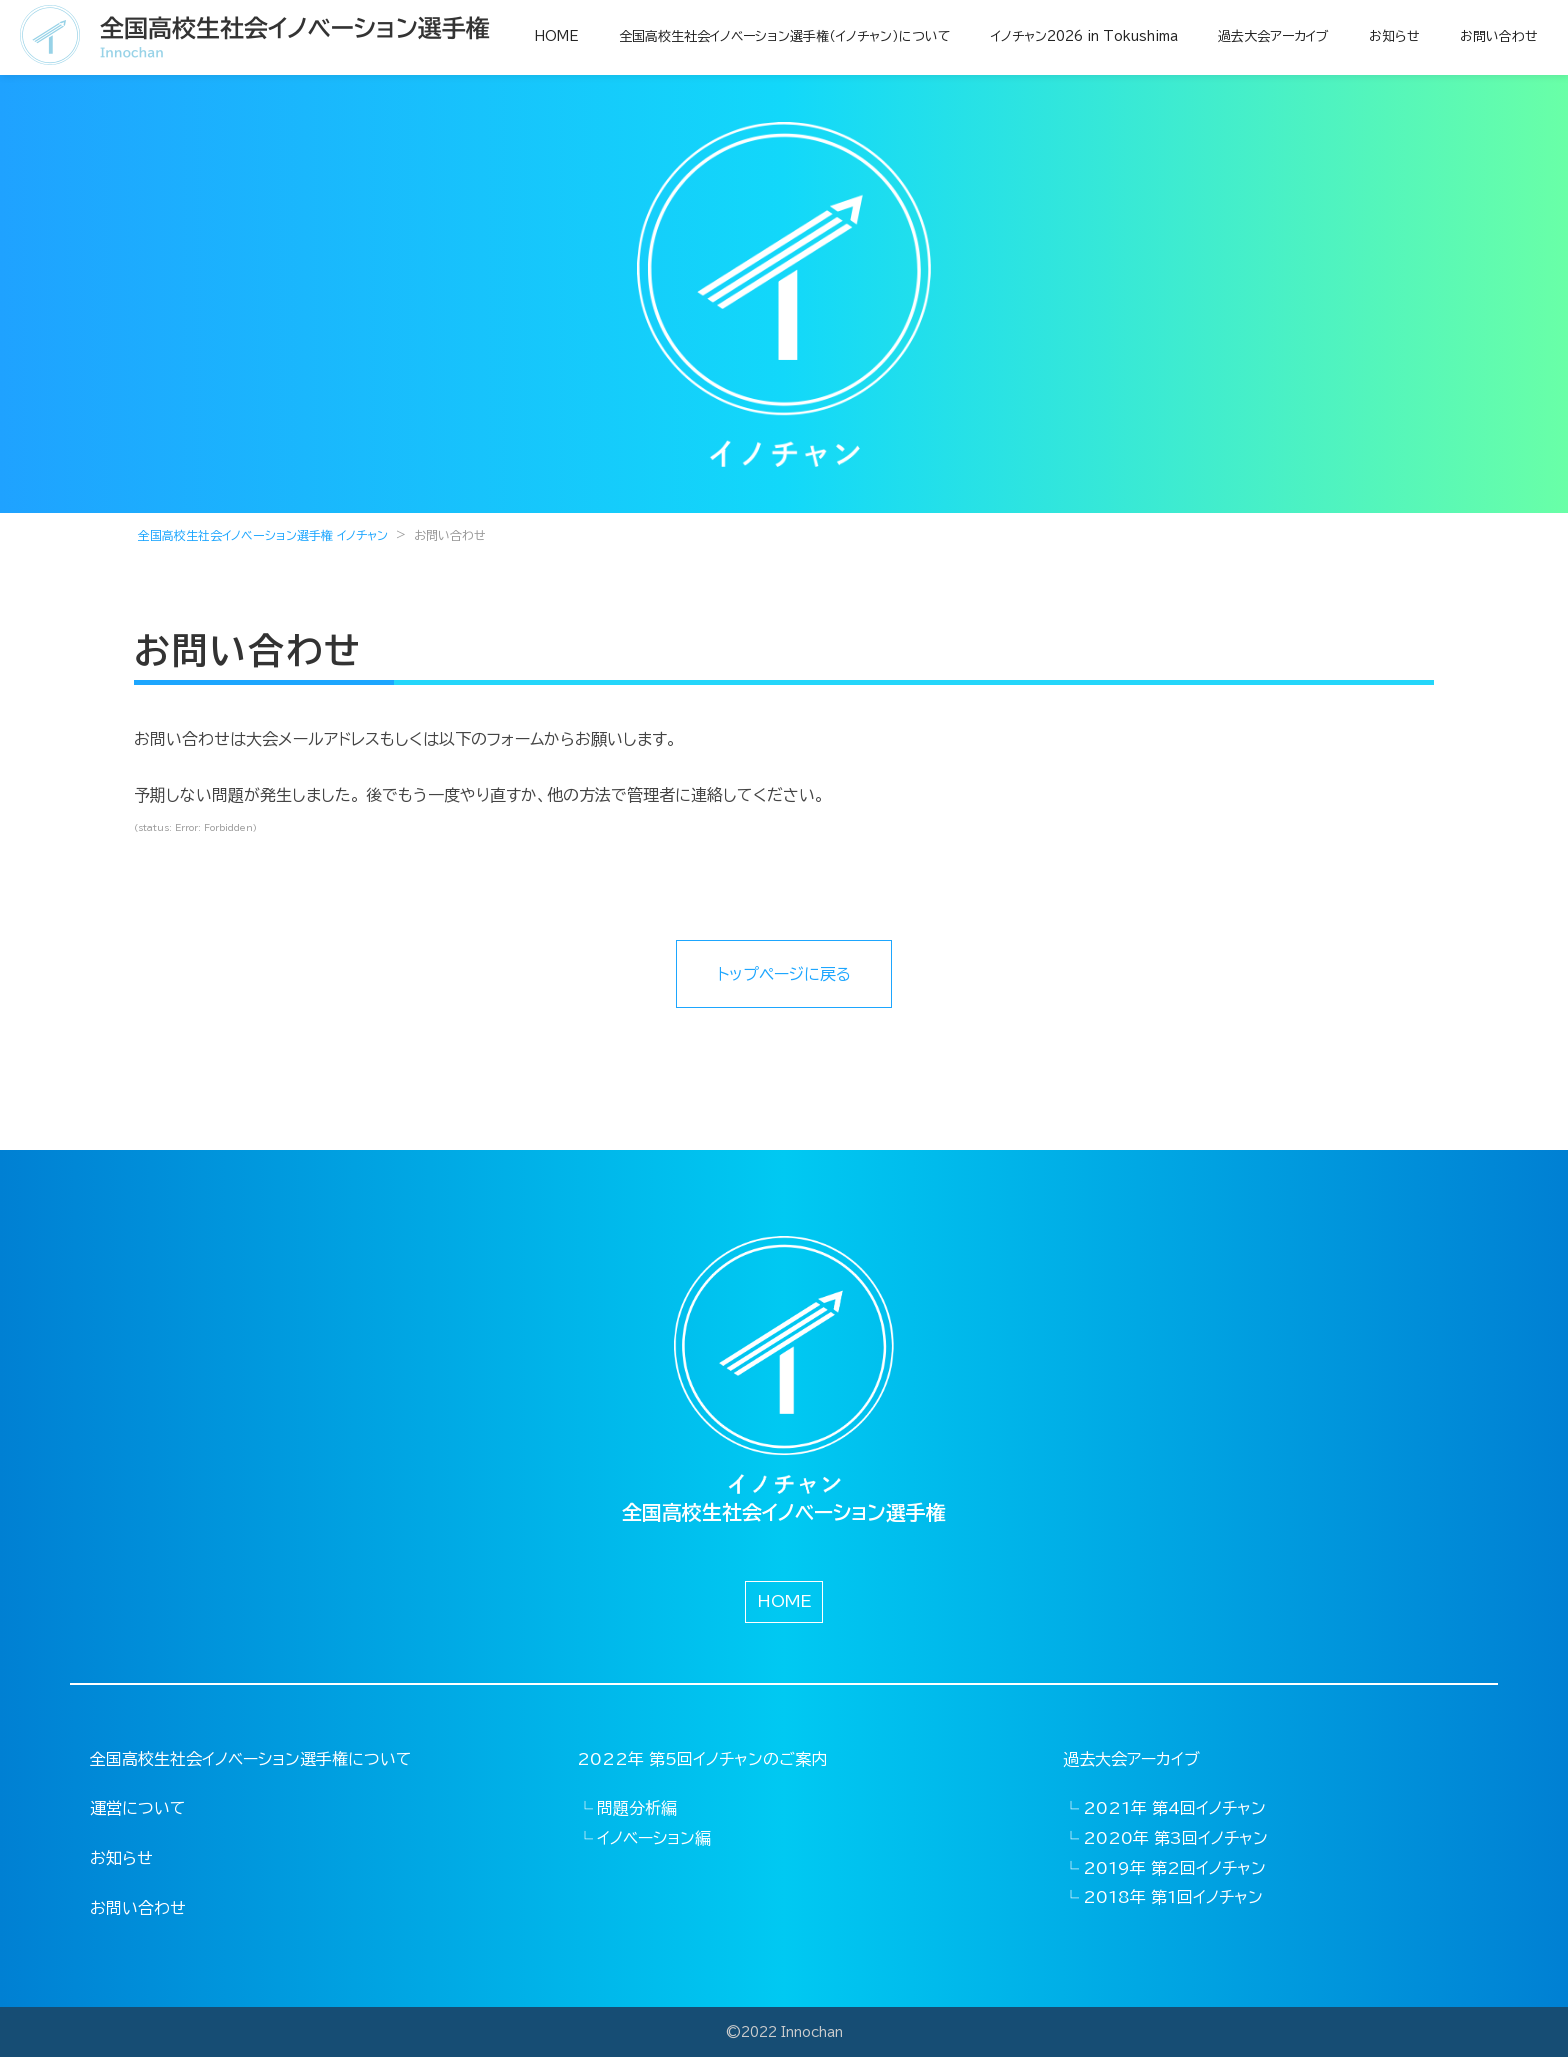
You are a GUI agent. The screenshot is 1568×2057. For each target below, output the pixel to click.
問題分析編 (637, 1808)
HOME (557, 36)
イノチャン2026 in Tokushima (1084, 36)
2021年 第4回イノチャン (1174, 1808)
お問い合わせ (1499, 36)
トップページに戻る (784, 974)
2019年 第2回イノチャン (1174, 1868)
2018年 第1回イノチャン (1173, 1897)
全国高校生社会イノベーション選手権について (251, 1759)
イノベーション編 (654, 1838)
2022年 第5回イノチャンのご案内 (702, 1759)
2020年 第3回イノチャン (1175, 1838)
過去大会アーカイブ (1273, 36)
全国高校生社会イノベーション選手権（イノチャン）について (785, 36)
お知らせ (1394, 36)
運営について (138, 1808)
